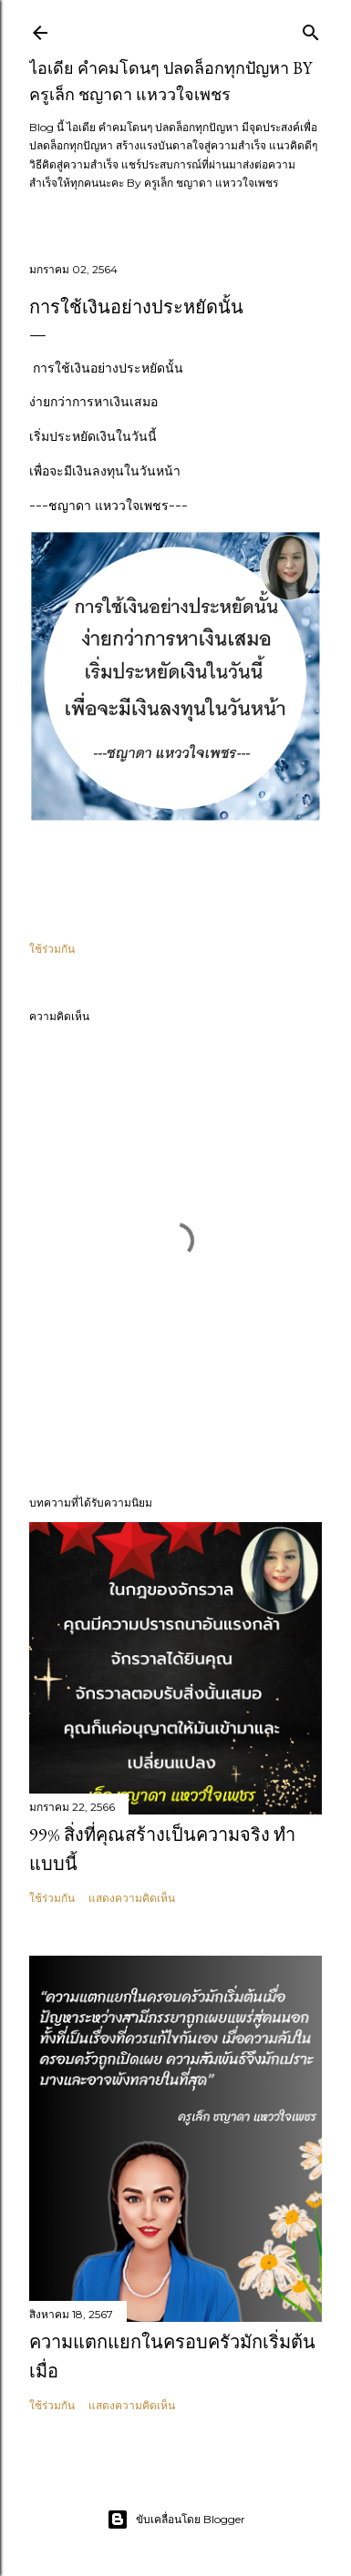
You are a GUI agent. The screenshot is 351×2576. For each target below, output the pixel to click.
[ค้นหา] (311, 28)
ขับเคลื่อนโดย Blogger (176, 2519)
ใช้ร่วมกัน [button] (52, 949)
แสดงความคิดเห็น (131, 1898)
